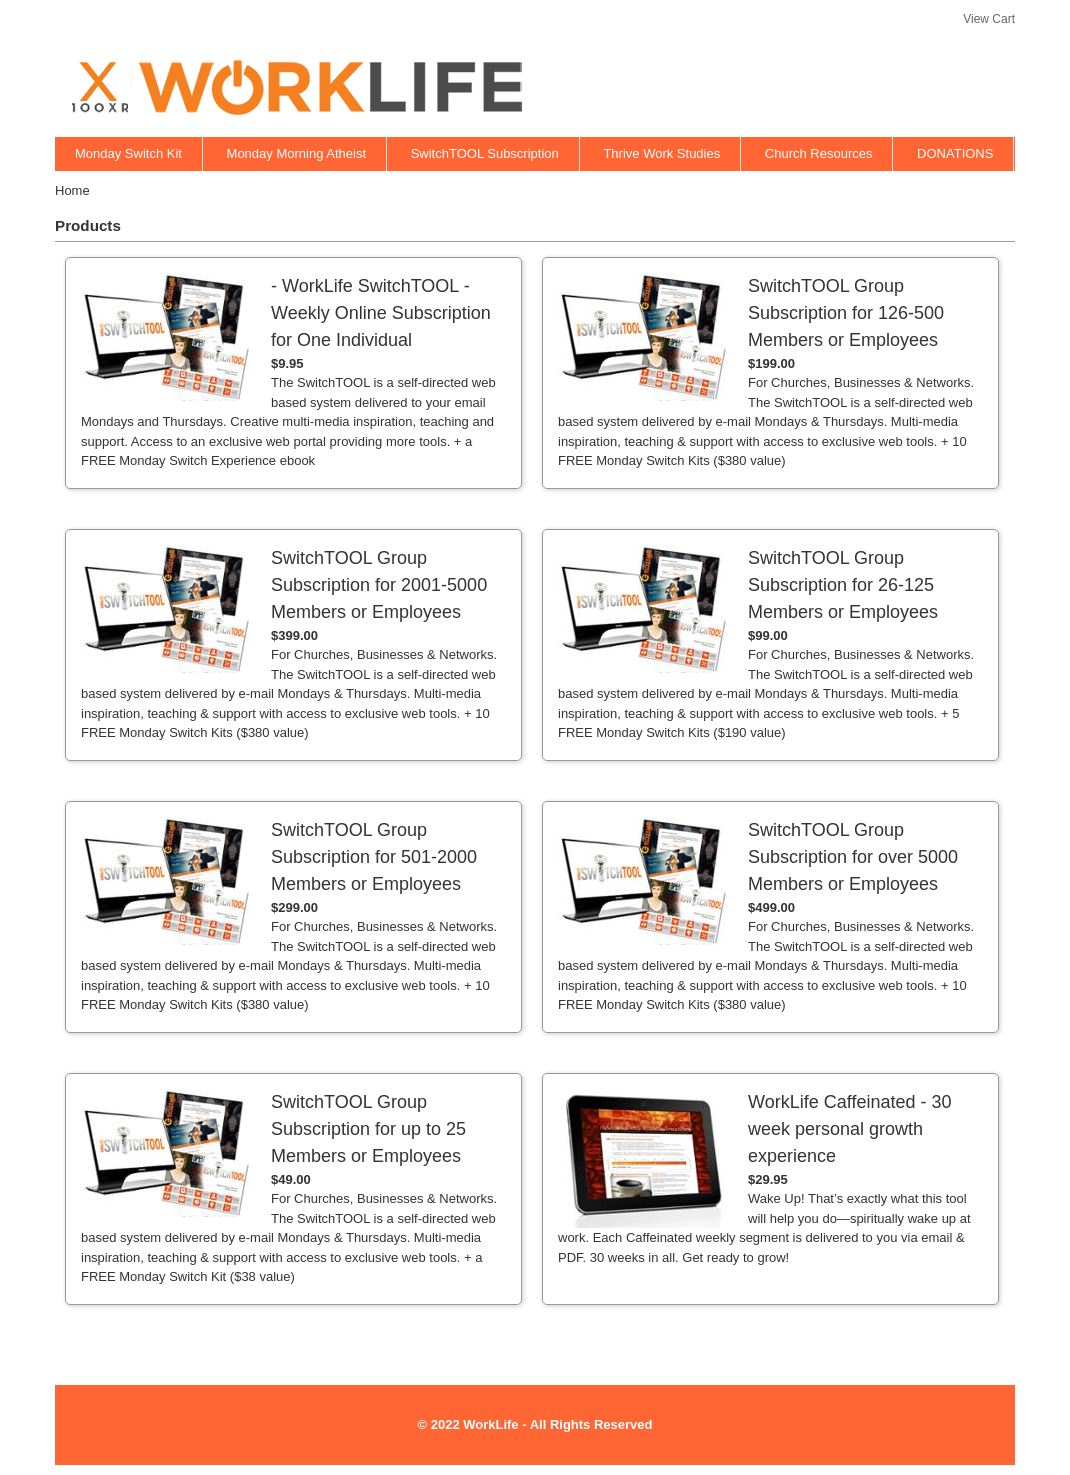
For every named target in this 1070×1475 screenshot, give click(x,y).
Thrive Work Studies (661, 153)
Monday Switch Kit (128, 153)
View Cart (989, 19)
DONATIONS (955, 153)
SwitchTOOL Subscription (485, 153)
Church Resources (819, 153)
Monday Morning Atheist (296, 153)
